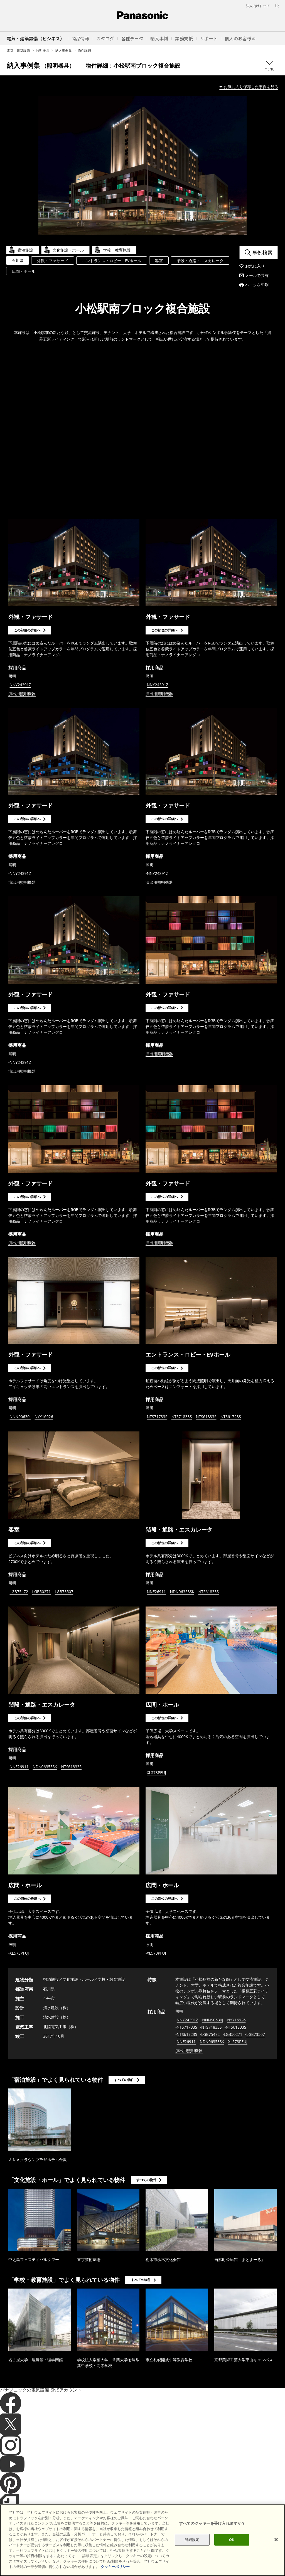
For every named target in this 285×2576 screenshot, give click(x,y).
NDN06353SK (182, 1591)
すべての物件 (124, 2079)
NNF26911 (156, 1591)
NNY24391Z (20, 684)
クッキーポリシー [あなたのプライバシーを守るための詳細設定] (115, 2567)
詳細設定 (192, 2540)
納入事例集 (63, 50)
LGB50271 (41, 1591)
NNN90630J (20, 1416)
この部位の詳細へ (27, 630)
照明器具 (42, 50)
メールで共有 (257, 275)
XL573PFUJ (156, 1772)
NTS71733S (157, 1416)
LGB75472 (19, 1591)
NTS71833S (181, 1416)
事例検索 (262, 252)
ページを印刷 (257, 284)
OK (232, 2540)
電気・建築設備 (18, 50)
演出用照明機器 (22, 693)
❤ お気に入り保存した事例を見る (248, 86)
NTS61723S (230, 1416)
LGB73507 (64, 1591)
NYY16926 (44, 1416)
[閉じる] (276, 2539)
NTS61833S (206, 1416)
